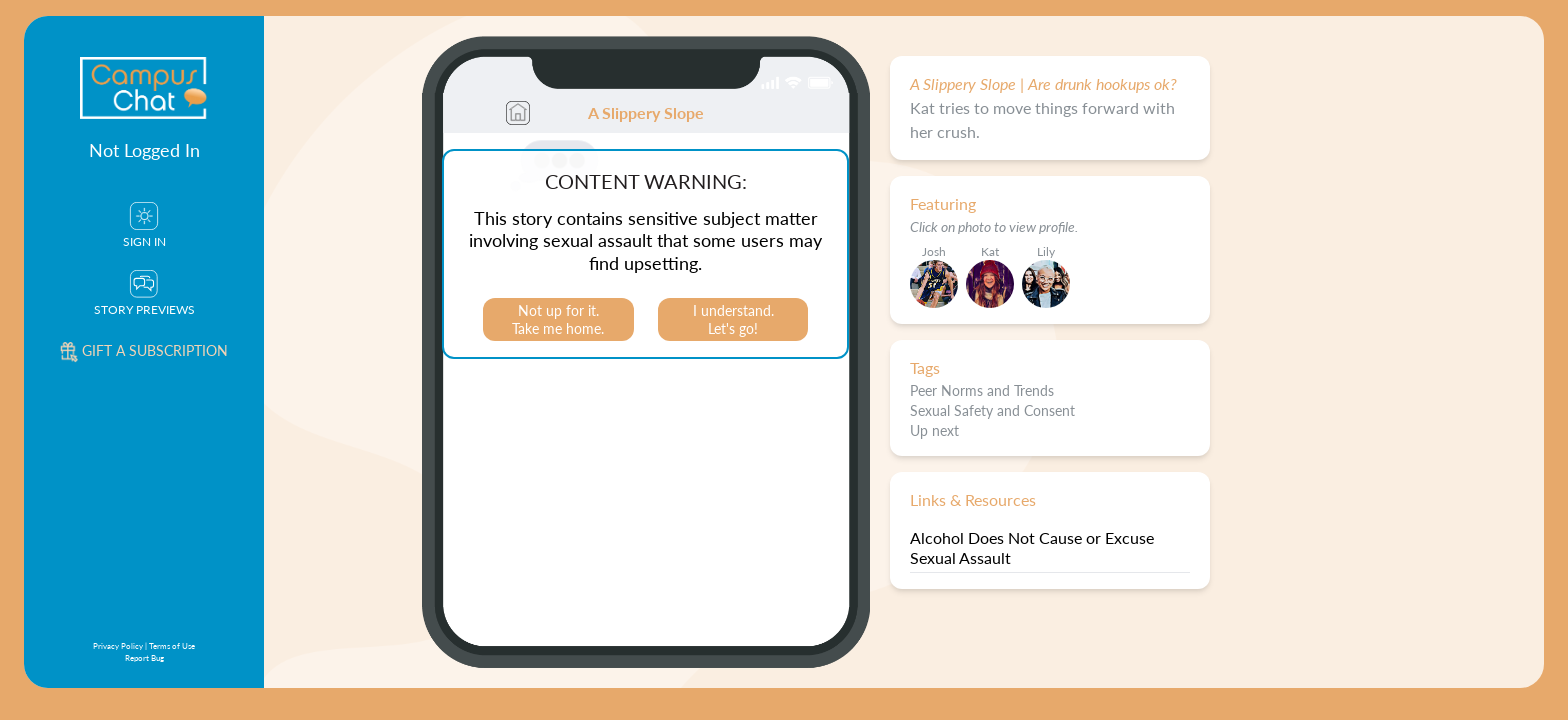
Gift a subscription (144, 350)
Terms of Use (172, 645)
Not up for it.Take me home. (558, 319)
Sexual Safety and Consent (992, 410)
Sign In (144, 226)
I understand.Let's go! (733, 319)
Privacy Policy (118, 645)
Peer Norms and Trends (982, 390)
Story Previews (144, 294)
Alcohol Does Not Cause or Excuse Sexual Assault (1032, 547)
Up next (934, 430)
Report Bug (144, 657)
